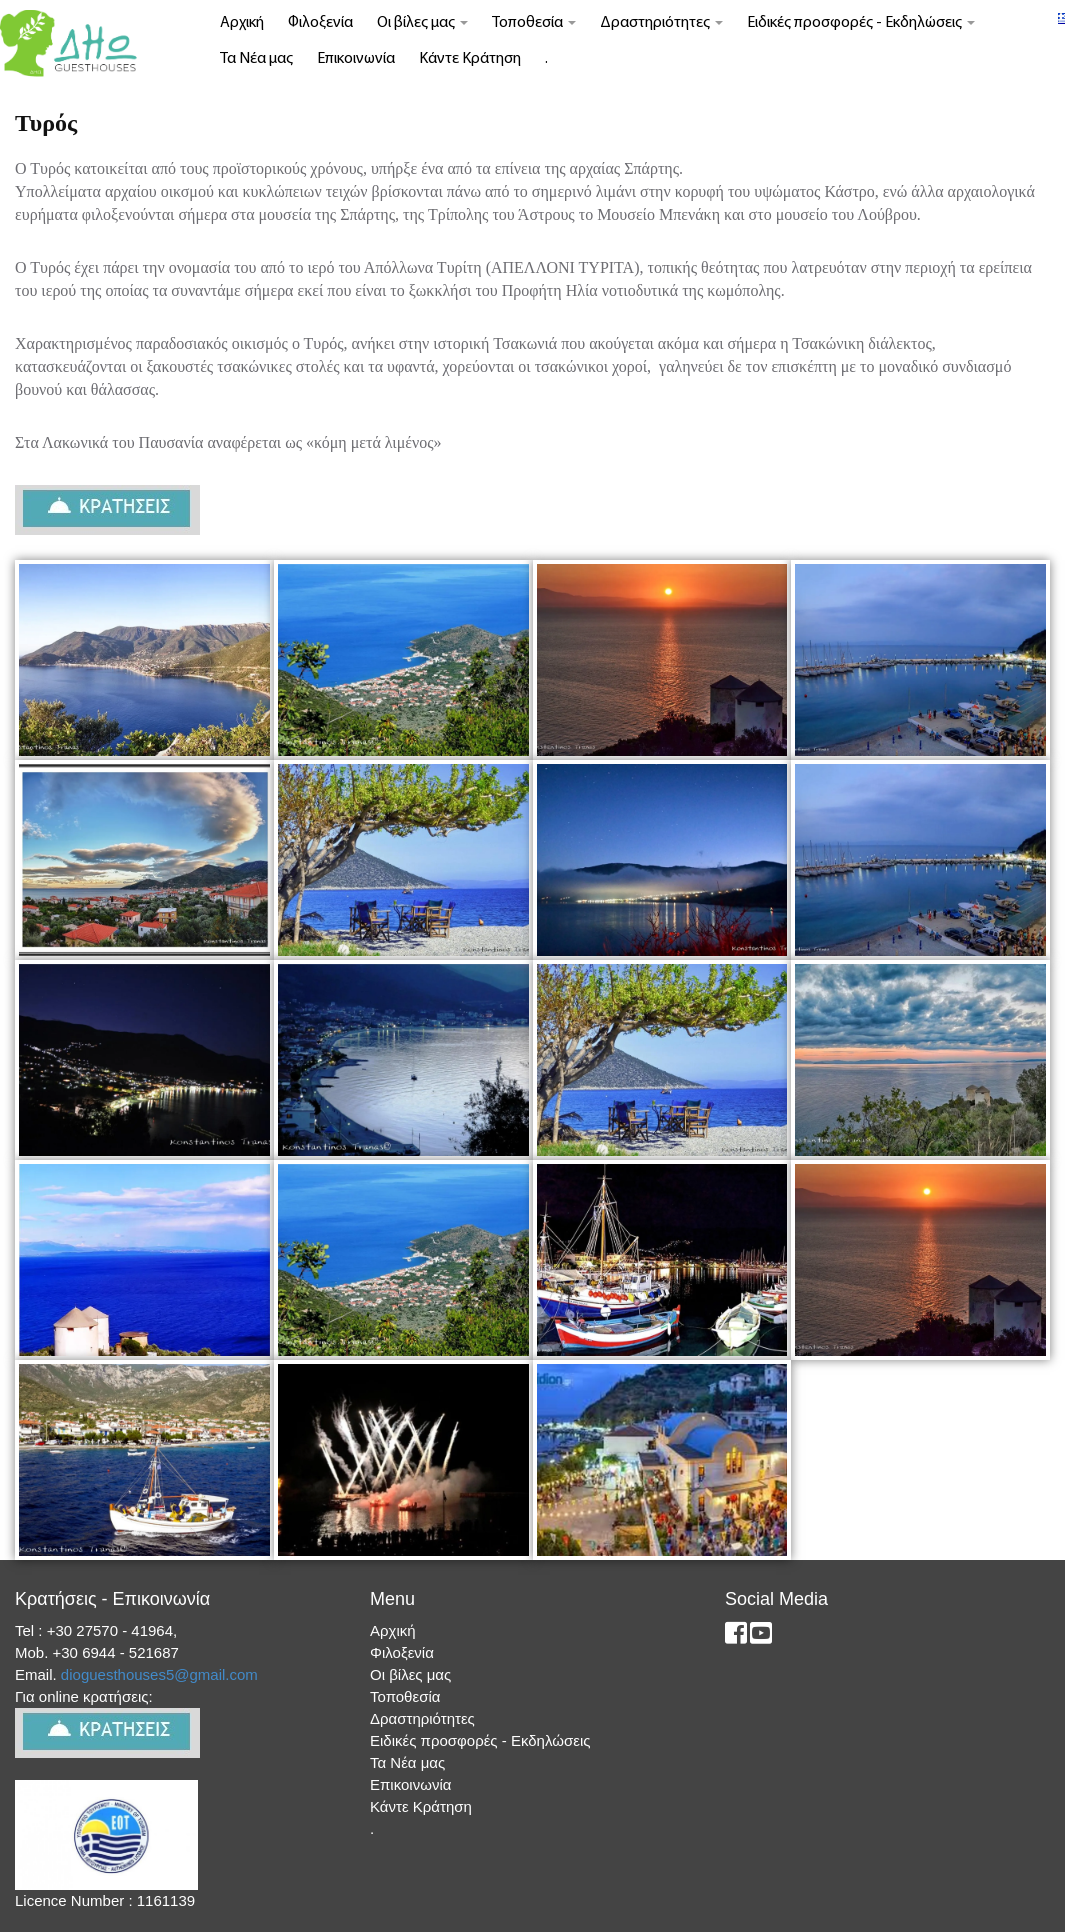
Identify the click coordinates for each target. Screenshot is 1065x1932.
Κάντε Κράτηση (470, 59)
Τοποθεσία (534, 23)
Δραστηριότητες (661, 23)
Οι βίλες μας (422, 23)
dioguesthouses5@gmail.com (161, 1674)
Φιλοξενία (320, 23)
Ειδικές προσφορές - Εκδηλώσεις (861, 23)
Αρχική (242, 23)
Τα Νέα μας (256, 59)
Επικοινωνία (356, 59)
